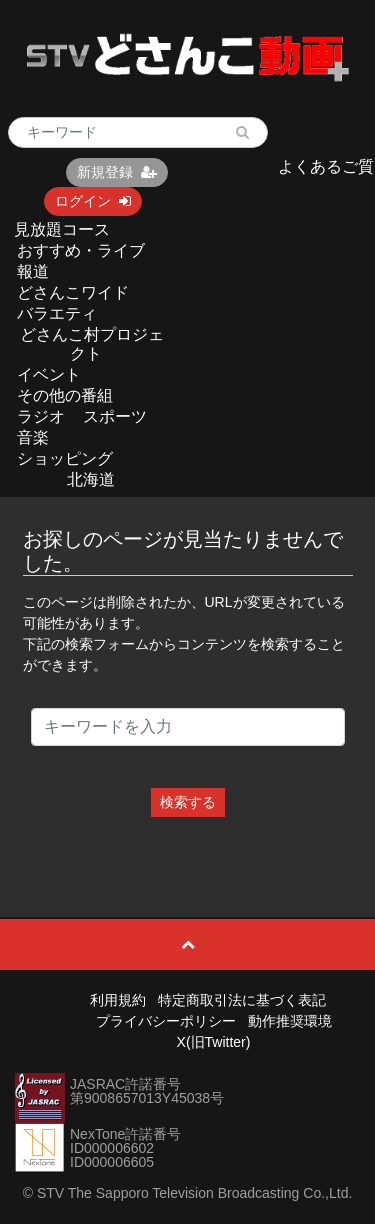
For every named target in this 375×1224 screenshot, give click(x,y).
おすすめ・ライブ (81, 250)
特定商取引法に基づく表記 (242, 1000)
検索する (188, 802)
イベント (49, 374)
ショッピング (65, 458)
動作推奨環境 (290, 1021)
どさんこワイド (73, 292)
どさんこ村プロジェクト (92, 344)
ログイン (93, 201)
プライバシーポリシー (166, 1021)
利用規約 (118, 1000)
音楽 (33, 437)
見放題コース (62, 229)
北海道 (91, 479)
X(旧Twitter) (214, 1042)
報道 (33, 271)
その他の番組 (65, 395)
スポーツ (115, 416)
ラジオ (41, 416)
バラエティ (57, 313)
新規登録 (117, 172)
